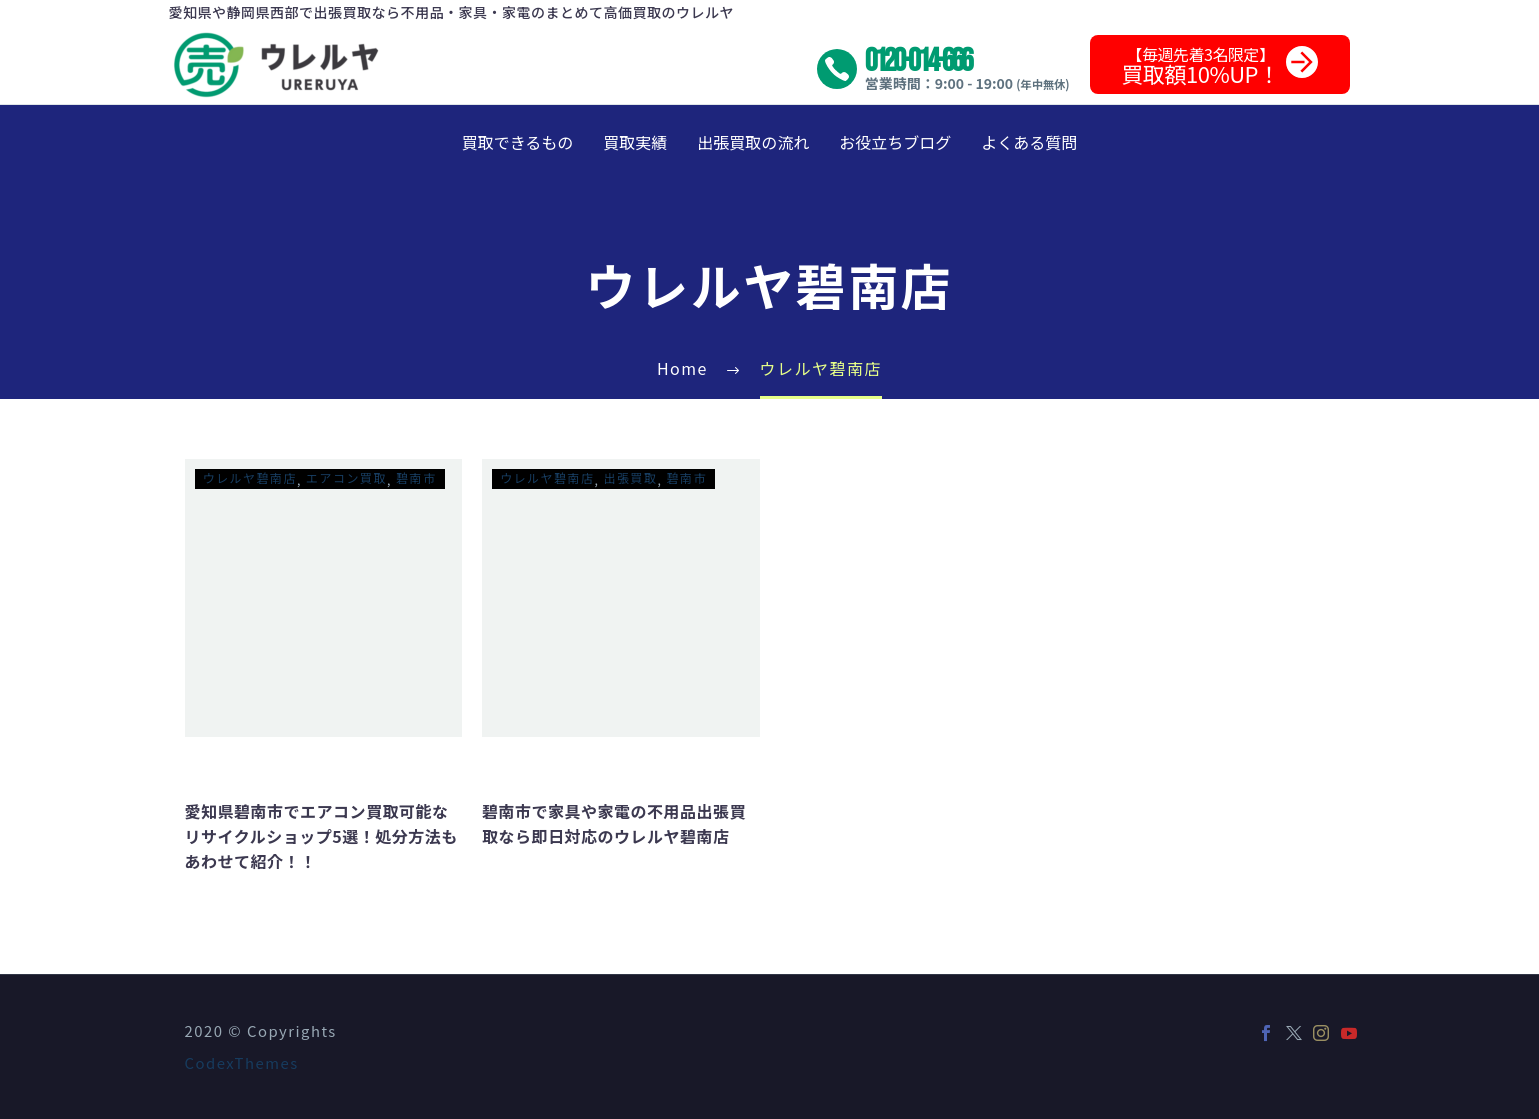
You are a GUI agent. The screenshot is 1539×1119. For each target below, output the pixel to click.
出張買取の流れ (753, 142)
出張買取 (631, 477)
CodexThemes (242, 1062)
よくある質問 (1029, 142)
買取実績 (635, 142)
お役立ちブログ (895, 142)
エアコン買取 (346, 477)
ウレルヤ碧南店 (250, 477)
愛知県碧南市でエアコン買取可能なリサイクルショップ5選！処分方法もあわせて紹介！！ (321, 836)
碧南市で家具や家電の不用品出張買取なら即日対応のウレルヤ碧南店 (614, 823)
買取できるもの (518, 142)
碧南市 (416, 477)
